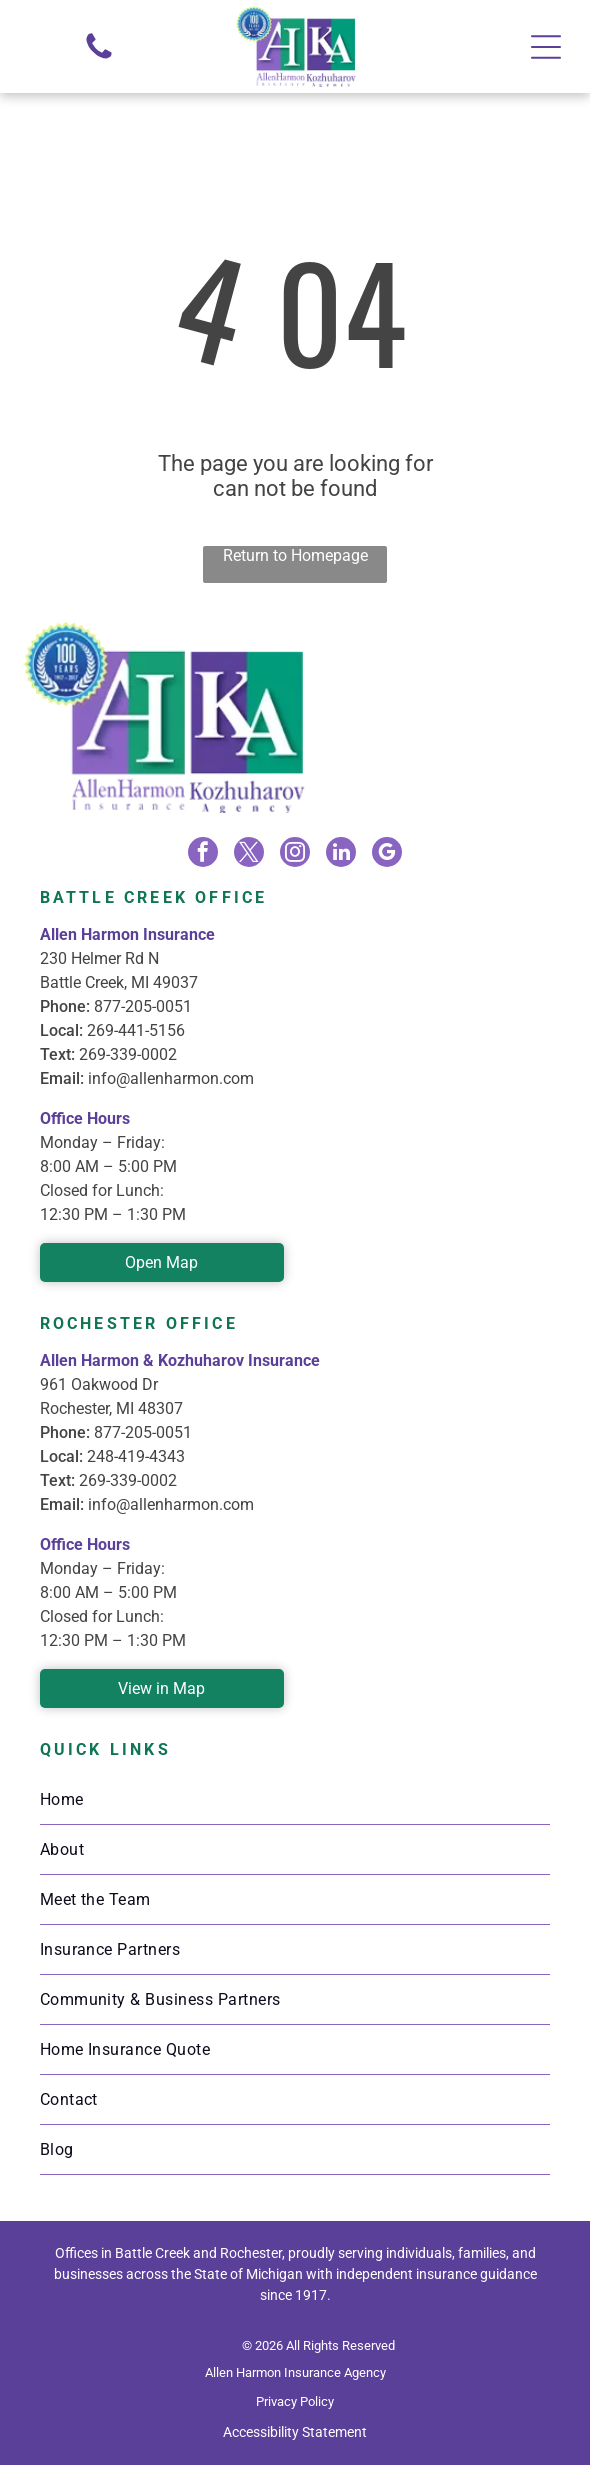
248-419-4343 (136, 1456)
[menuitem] (295, 1800)
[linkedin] (341, 854)
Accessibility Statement (295, 2432)
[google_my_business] (387, 854)
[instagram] (295, 854)
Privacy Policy (295, 2401)
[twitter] (249, 854)
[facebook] (203, 854)
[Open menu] (546, 47)
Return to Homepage (295, 555)
